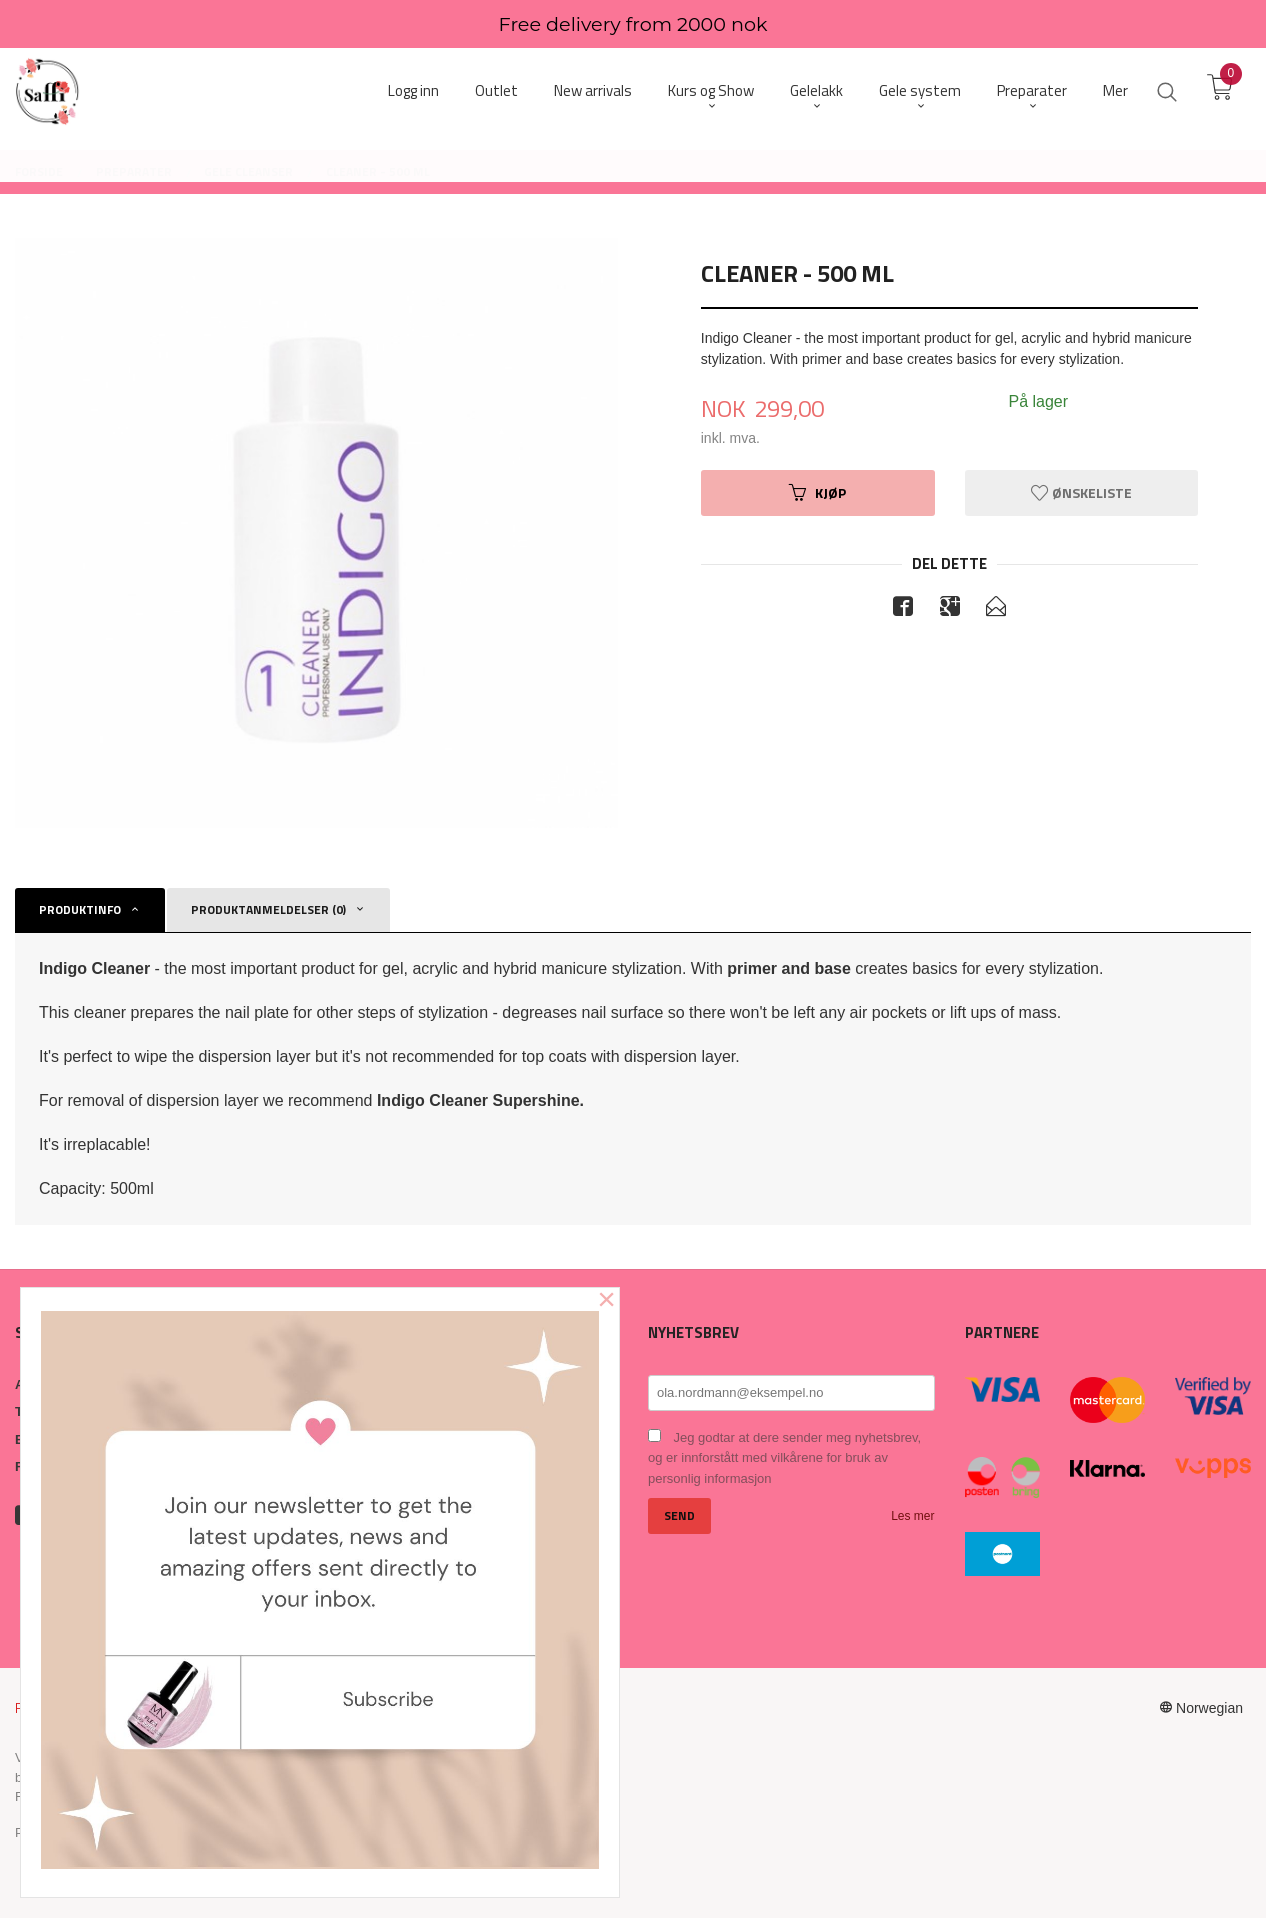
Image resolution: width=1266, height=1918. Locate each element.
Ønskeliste (1081, 492)
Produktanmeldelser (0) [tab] (268, 909)
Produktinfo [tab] (80, 909)
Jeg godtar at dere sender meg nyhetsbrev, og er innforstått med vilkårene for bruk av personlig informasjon (784, 1458)
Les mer (912, 1516)
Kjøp (817, 492)
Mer (1115, 90)
